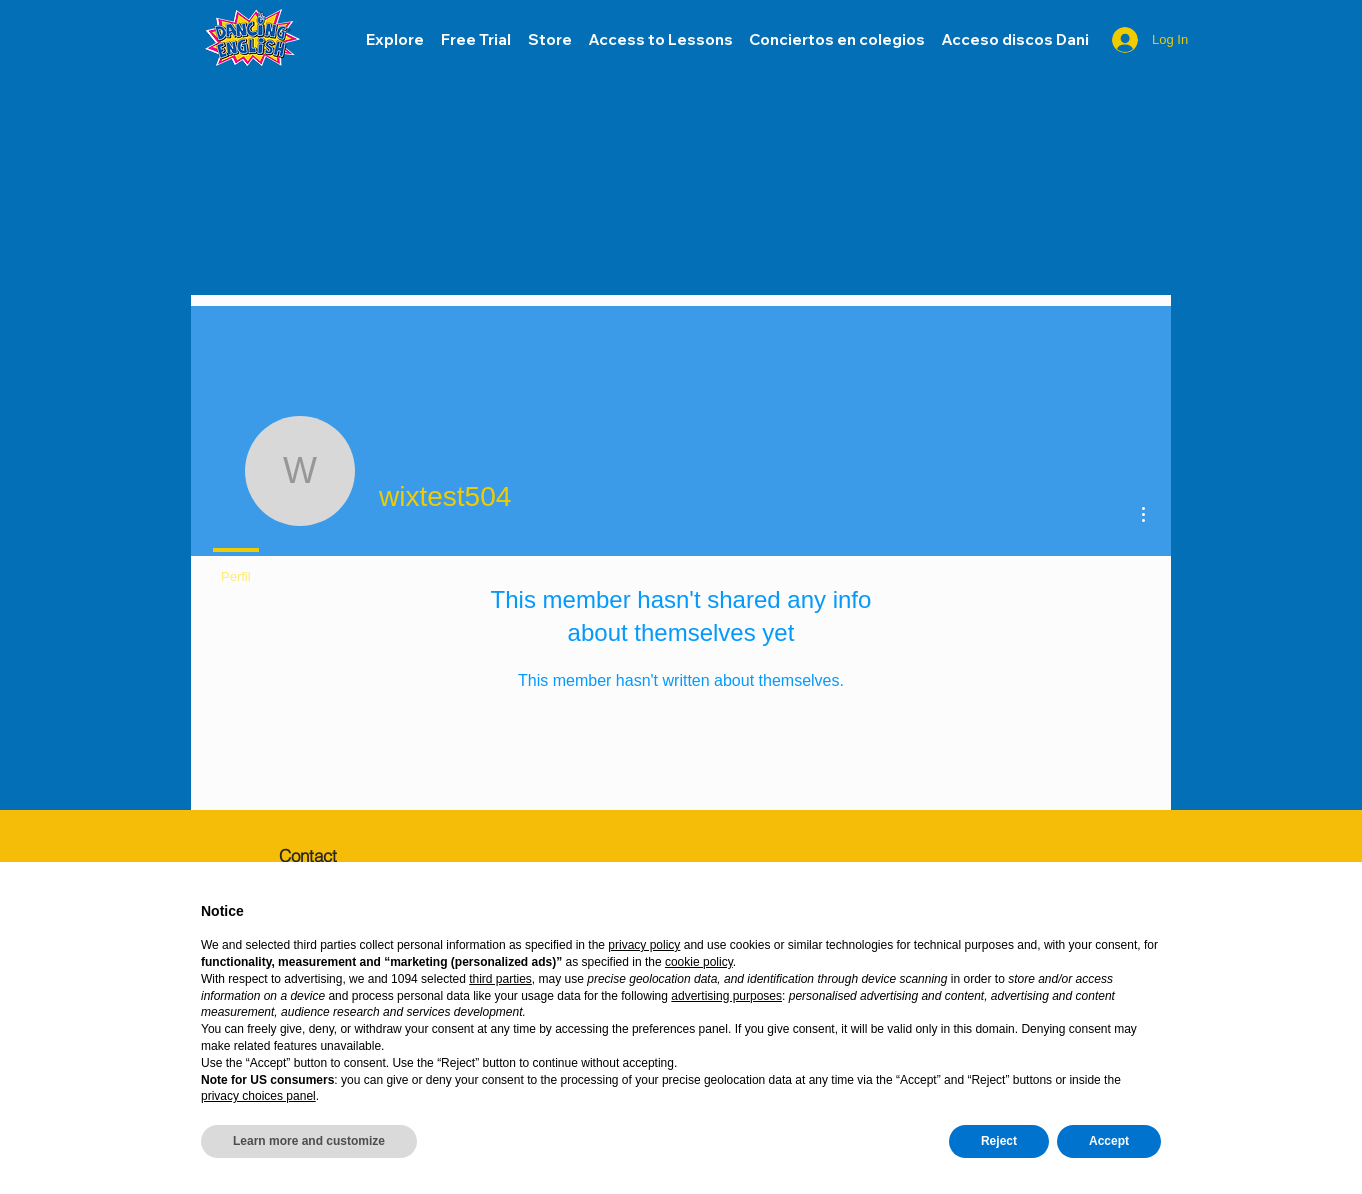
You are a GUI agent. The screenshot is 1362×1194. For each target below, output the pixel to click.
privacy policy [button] (644, 945)
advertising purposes (726, 996)
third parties (500, 979)
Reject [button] (999, 1141)
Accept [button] (1109, 1141)
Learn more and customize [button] (309, 1141)
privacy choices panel (258, 1096)
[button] (1015, 40)
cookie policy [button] (699, 962)
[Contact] (349, 855)
